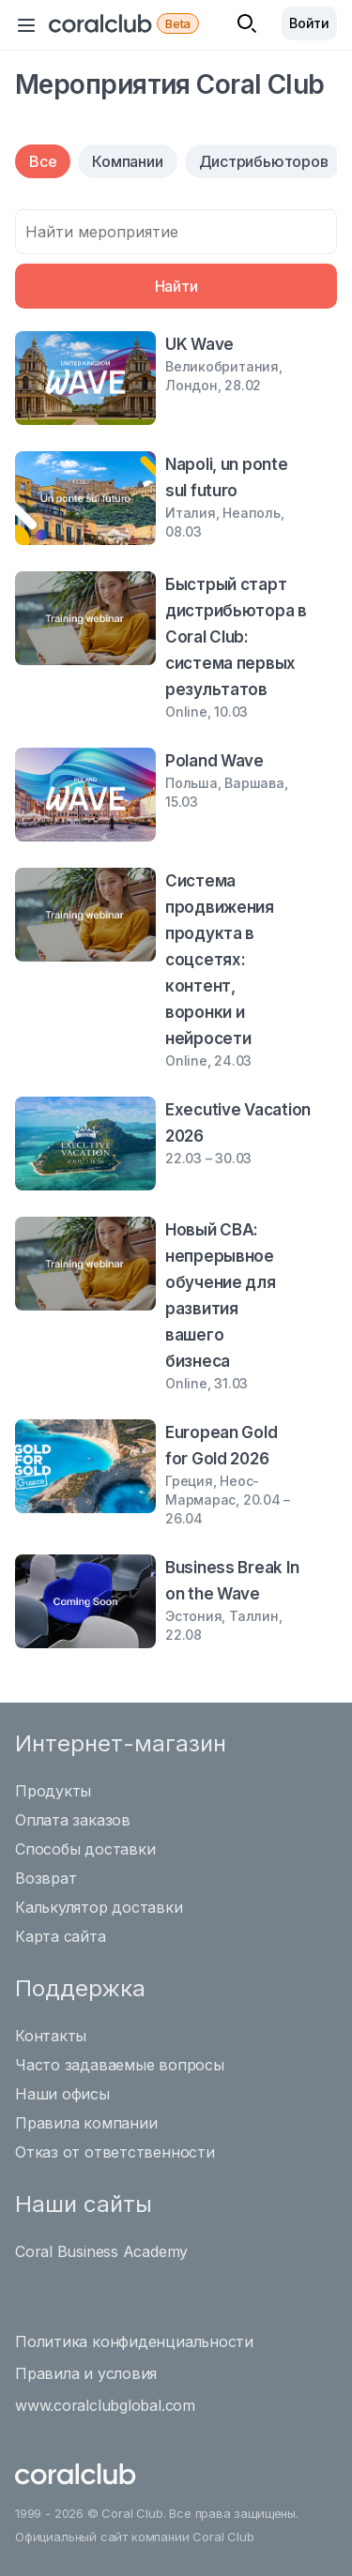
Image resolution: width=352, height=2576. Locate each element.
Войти (309, 23)
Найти (176, 286)
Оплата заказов (72, 1820)
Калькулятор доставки (99, 1907)
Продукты (53, 1790)
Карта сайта (60, 1936)
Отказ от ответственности (115, 2152)
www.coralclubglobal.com (105, 2405)
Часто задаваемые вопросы (119, 2064)
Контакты (50, 2035)
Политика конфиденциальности (134, 2341)
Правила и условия (86, 2373)
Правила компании (86, 2123)
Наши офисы (62, 2093)
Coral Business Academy (101, 2251)
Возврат (45, 1878)
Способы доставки (85, 1849)
